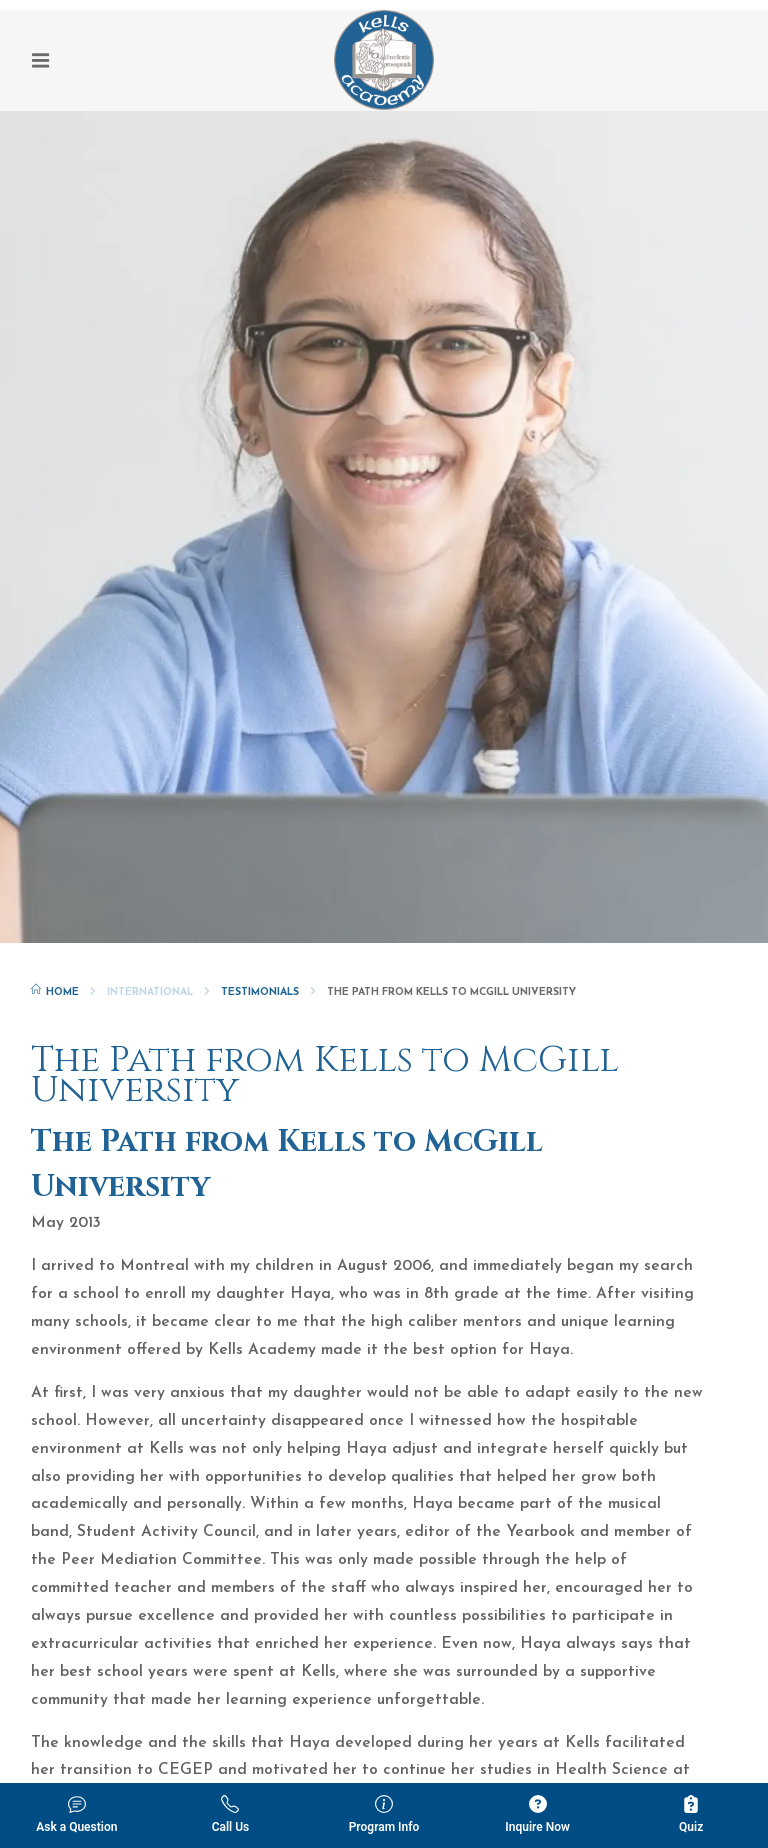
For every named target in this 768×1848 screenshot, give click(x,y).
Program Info (384, 1814)
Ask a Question (76, 1814)
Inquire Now (537, 1814)
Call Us (231, 1814)
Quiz (691, 1814)
